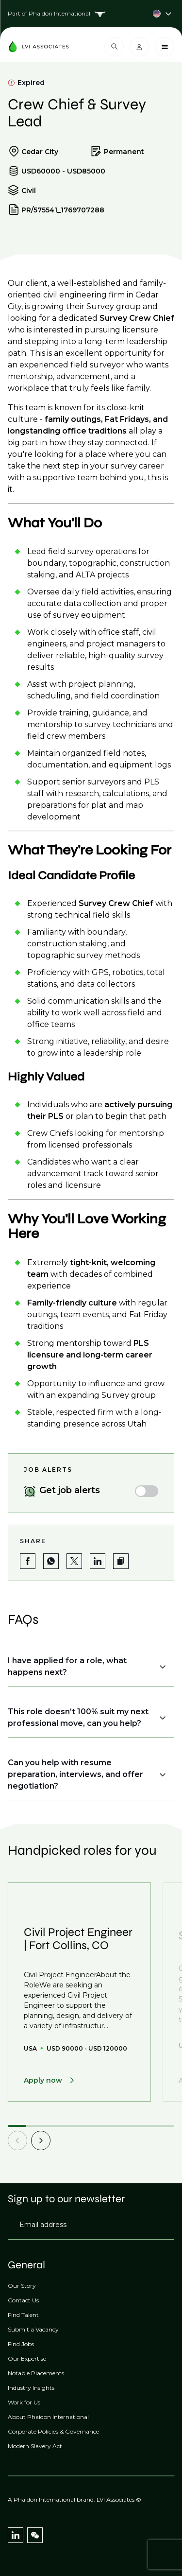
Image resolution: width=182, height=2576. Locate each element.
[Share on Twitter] (74, 1561)
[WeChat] (35, 2535)
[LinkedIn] (15, 2535)
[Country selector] (91, 13)
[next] (40, 2140)
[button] (121, 1561)
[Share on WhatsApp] (51, 1561)
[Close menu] (164, 46)
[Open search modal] (114, 46)
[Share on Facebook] (27, 1561)
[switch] (146, 1491)
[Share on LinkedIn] (97, 1561)
